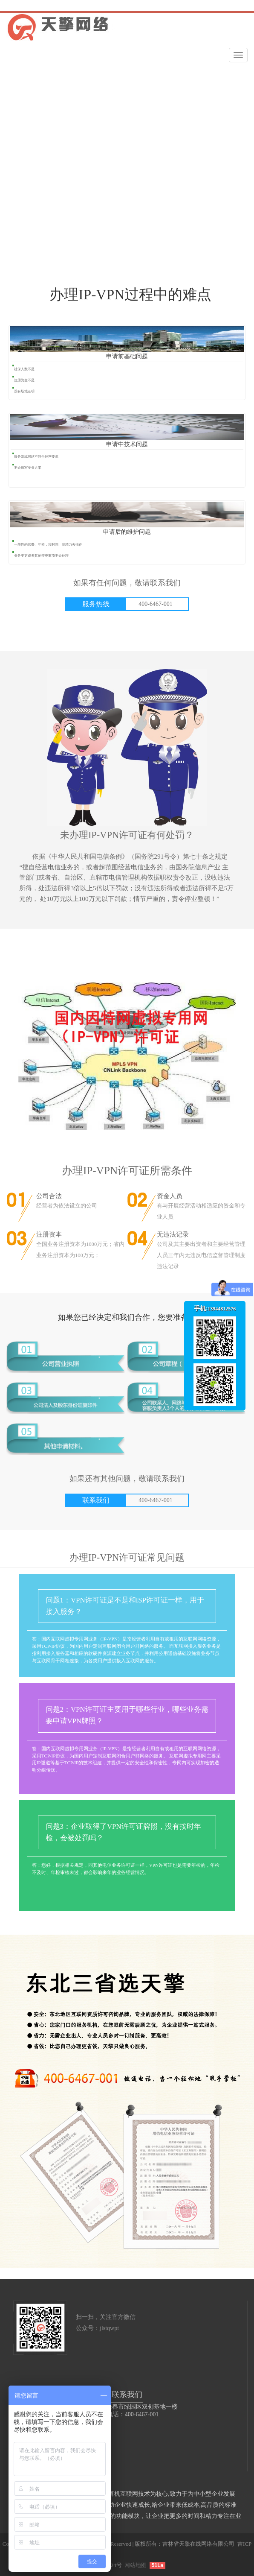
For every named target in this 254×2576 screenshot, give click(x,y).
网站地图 (135, 2565)
